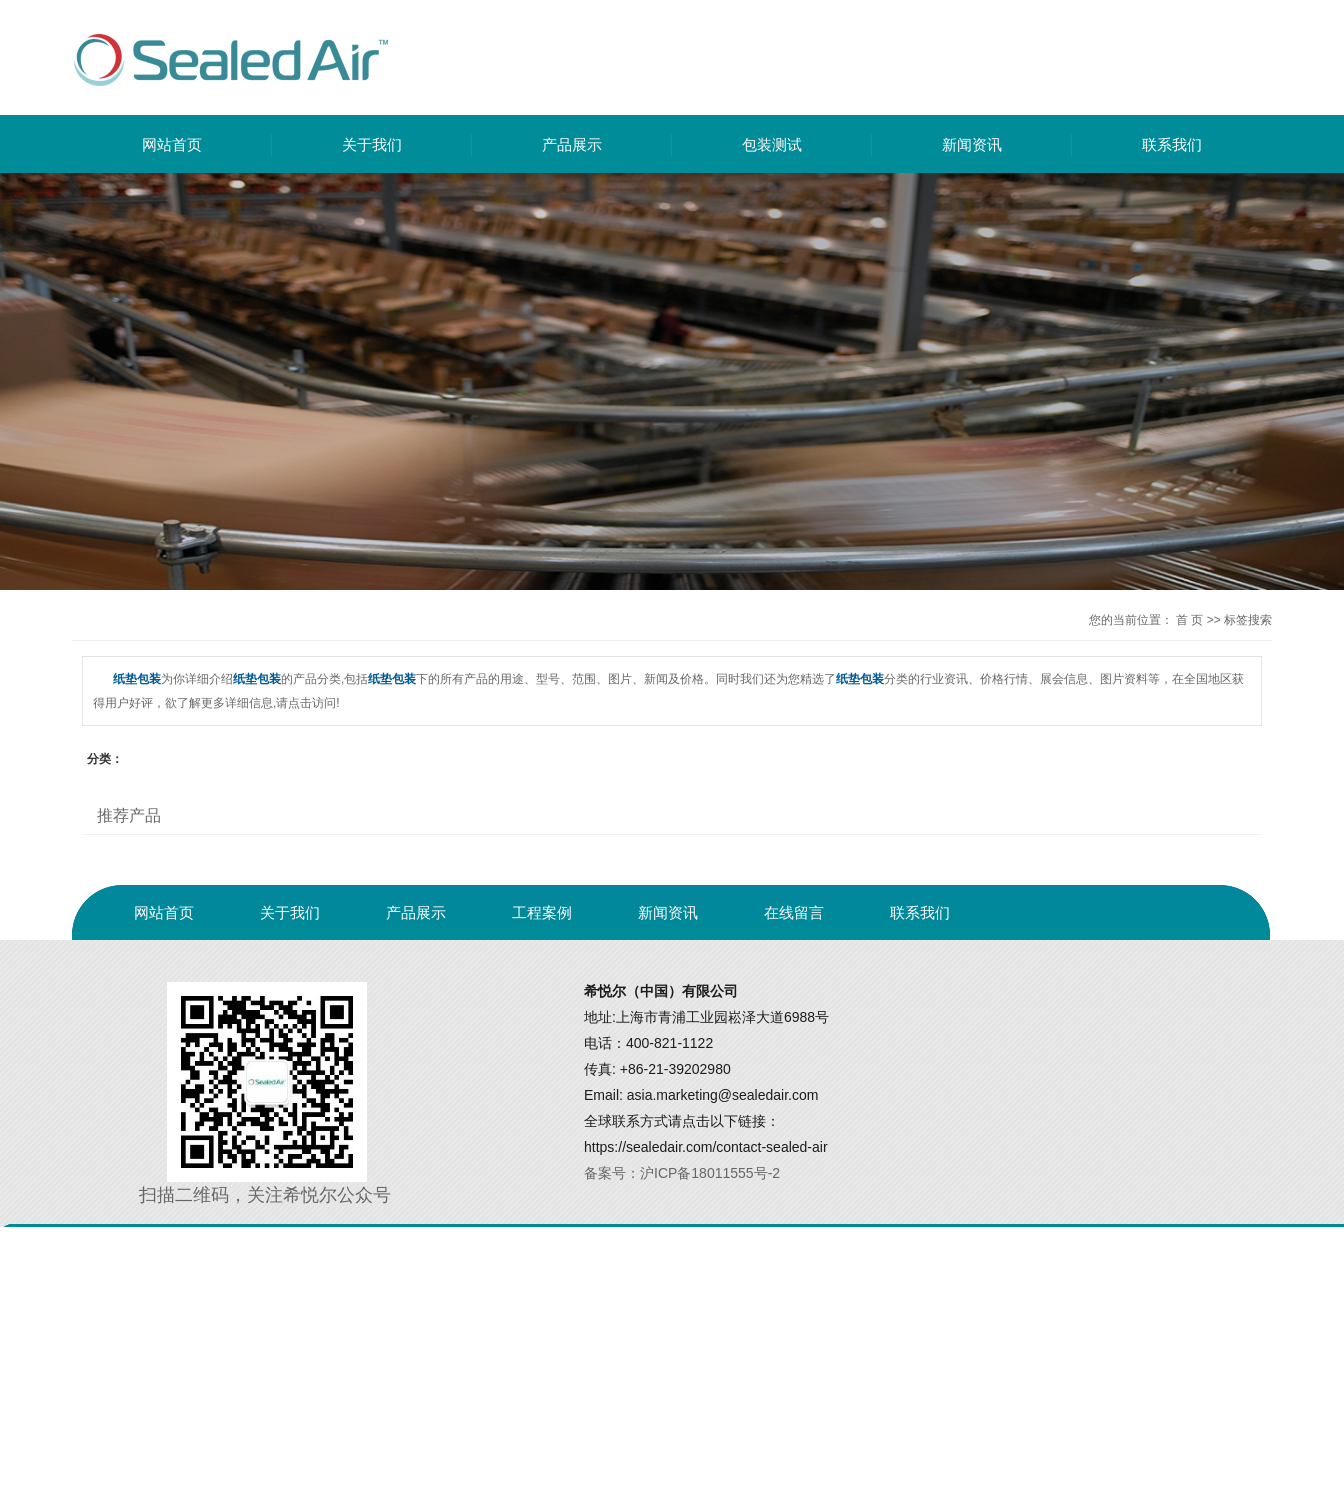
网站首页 (172, 144)
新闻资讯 (972, 144)
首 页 (1189, 620)
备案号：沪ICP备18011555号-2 (682, 1173)
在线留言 (794, 912)
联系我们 (1172, 144)
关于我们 (372, 144)
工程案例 (542, 912)
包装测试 (772, 144)
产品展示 (572, 144)
